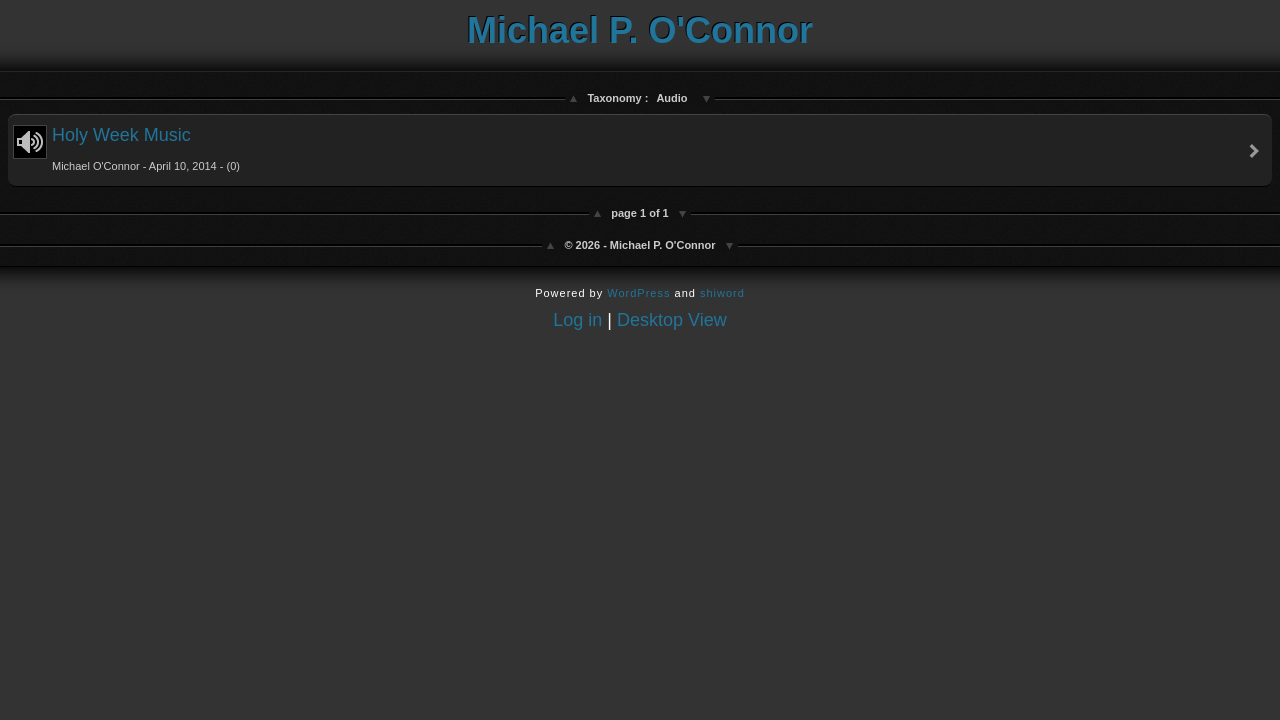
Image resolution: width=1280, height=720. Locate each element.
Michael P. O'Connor (640, 30)
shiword (722, 293)
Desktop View (672, 320)
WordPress (638, 293)
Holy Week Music (126, 148)
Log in (577, 320)
